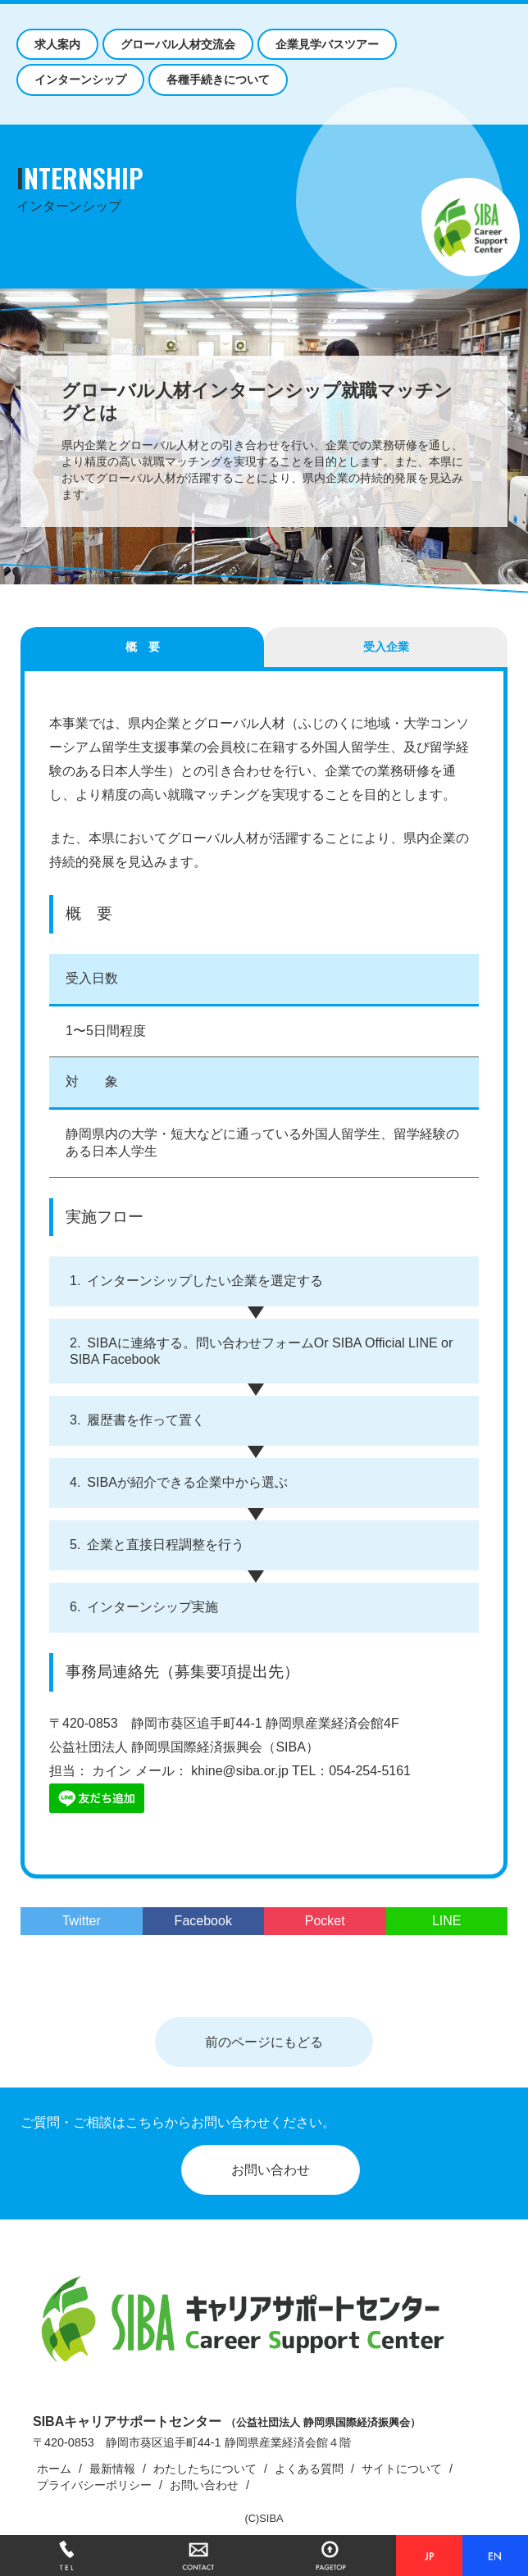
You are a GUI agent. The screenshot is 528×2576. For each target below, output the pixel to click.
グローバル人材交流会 (178, 44)
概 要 (142, 646)
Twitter (81, 1921)
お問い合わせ (270, 2170)
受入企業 (386, 646)
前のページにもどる (264, 2042)
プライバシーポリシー (94, 2485)
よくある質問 (309, 2468)
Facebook (203, 1921)
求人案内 (57, 44)
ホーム (54, 2468)
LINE (447, 1921)
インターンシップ (80, 79)
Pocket (325, 1921)
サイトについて (402, 2468)
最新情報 (112, 2468)
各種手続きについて (218, 79)
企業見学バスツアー (327, 44)
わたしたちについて (205, 2468)
